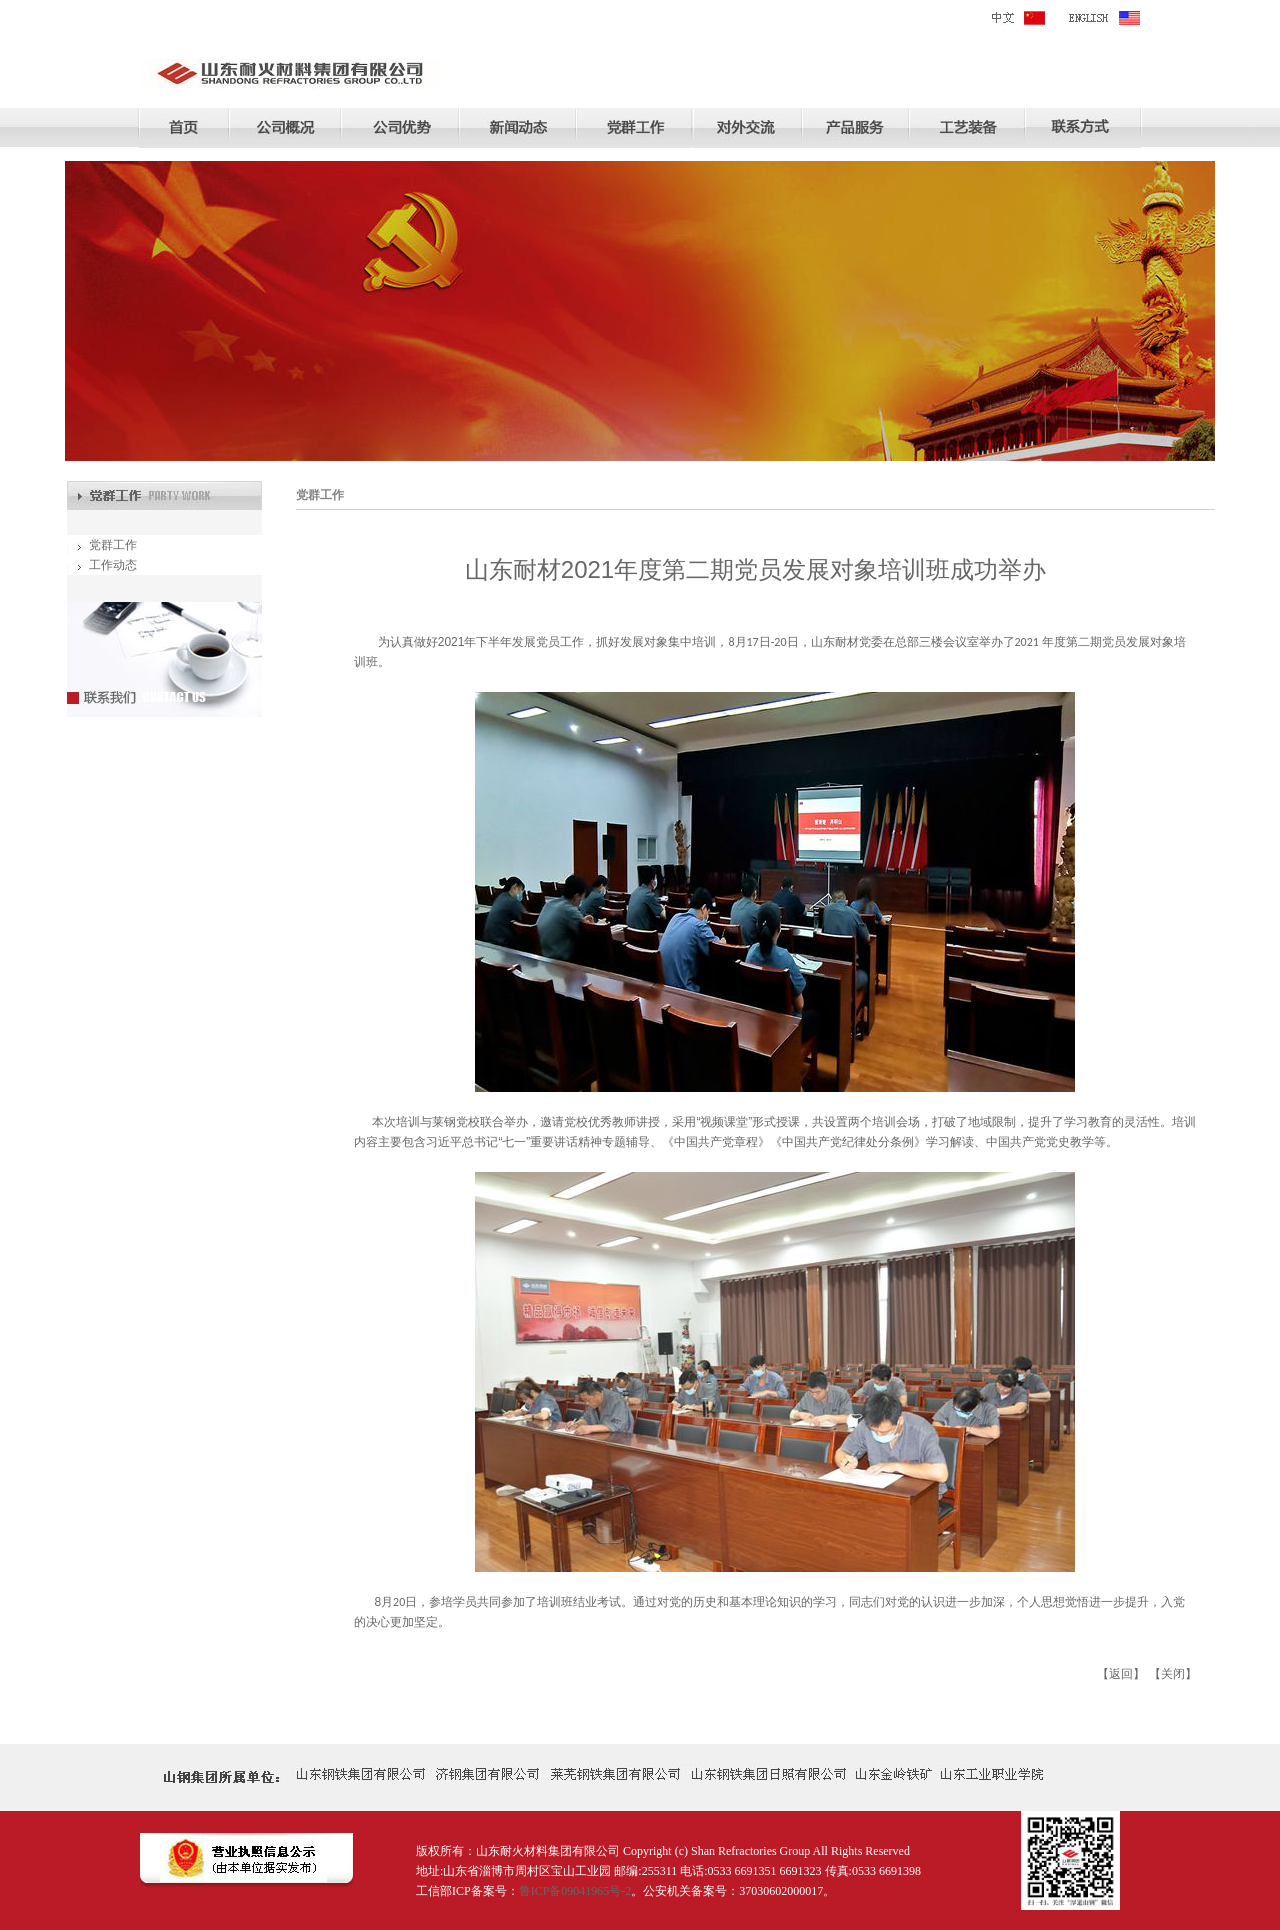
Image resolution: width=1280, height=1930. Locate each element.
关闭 (1173, 1674)
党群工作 (113, 545)
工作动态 (113, 565)
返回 (1121, 1674)
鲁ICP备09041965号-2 (575, 1891)
